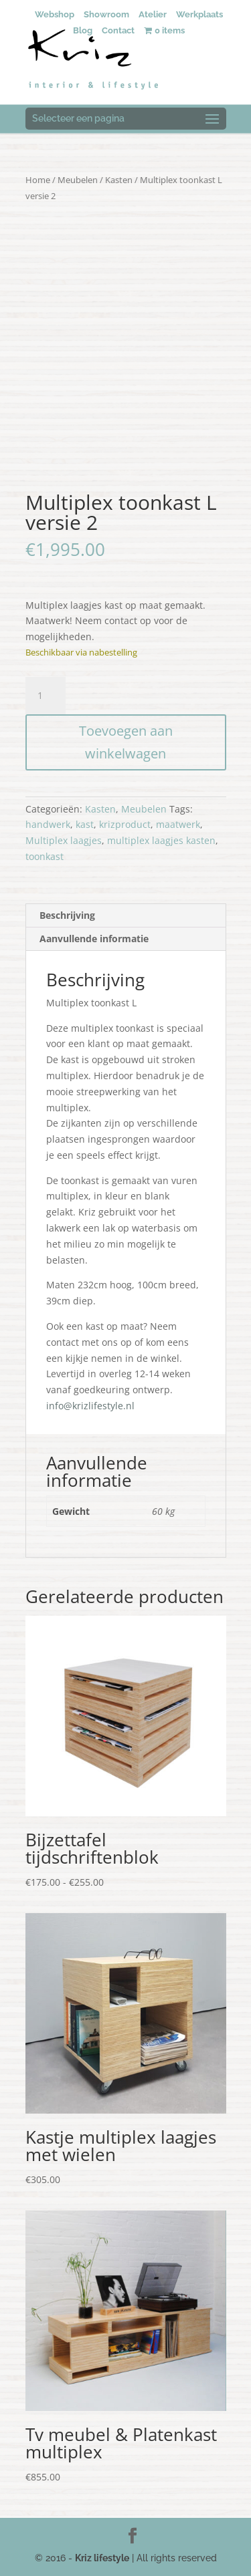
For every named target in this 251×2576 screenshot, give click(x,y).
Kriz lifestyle (102, 2558)
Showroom (106, 14)
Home (37, 180)
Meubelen (78, 180)
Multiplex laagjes (63, 840)
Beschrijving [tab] (67, 915)
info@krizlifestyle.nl (90, 1405)
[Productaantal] (45, 695)
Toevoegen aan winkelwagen (126, 742)
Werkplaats (199, 14)
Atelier (153, 14)
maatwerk (178, 824)
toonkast (44, 856)
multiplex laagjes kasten (161, 840)
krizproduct (125, 824)
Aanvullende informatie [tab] (94, 938)
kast (85, 824)
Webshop (54, 14)
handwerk (47, 824)
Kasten (119, 180)
